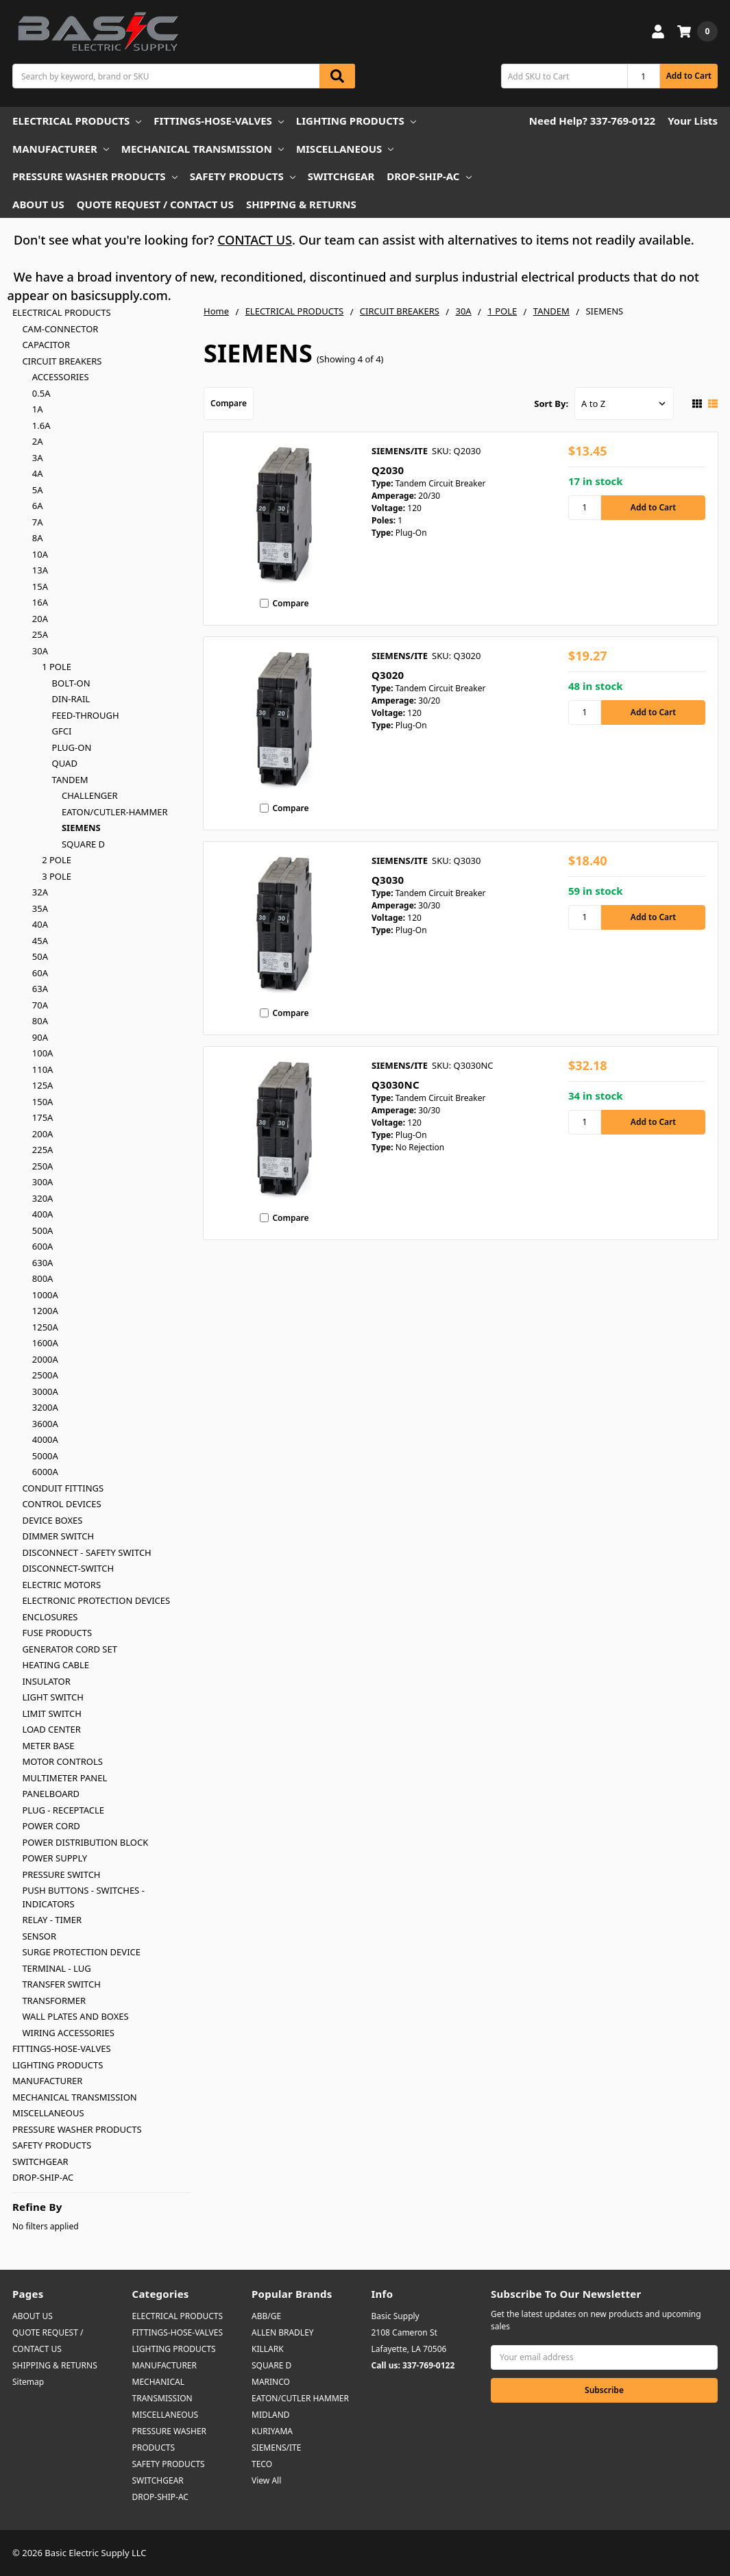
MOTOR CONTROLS (62, 1761)
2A (37, 441)
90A (40, 1037)
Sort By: (551, 403)
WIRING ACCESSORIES (68, 2033)
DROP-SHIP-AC (429, 176)
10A (40, 554)
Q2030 (388, 470)
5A (37, 490)
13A (40, 570)
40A (40, 924)
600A (42, 1246)
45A (40, 940)
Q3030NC (395, 1084)
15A (40, 586)
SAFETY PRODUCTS (242, 176)
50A (40, 956)
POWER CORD (51, 1826)
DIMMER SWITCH (58, 1536)
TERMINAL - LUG (56, 1968)
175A (42, 1117)
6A (37, 505)
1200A (45, 1310)
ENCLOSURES (49, 1617)
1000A (45, 1295)
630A (42, 1262)
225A (42, 1149)
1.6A (41, 425)
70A (40, 1005)
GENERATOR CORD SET (69, 1649)
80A (40, 1021)
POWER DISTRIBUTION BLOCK (85, 1842)
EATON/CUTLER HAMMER (300, 2398)
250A (42, 1166)
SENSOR (39, 1936)
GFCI (62, 731)
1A (37, 409)
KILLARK (268, 2349)
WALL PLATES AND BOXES (75, 2016)
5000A (45, 1456)
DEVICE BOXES (52, 1520)
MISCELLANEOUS (345, 149)
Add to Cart (688, 76)
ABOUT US (38, 204)
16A (40, 602)
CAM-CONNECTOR (60, 329)
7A (37, 522)
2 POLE (56, 860)
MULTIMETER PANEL (64, 1778)
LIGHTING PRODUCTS (356, 120)
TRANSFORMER (54, 2000)
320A (42, 1198)
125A (42, 1085)
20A (40, 618)
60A (40, 973)
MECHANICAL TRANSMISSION (202, 149)
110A (42, 1069)
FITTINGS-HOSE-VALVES (218, 120)
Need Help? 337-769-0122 (592, 120)
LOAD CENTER (51, 1729)
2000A (45, 1359)
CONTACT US (254, 240)
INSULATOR (46, 1681)
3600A (45, 1423)
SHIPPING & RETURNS (301, 204)
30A (40, 651)
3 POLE (56, 876)
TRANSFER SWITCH (61, 1984)
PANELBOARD (51, 1793)
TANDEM (70, 779)
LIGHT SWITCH (52, 1697)
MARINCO (271, 2382)
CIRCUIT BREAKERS (61, 361)
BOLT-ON (71, 683)
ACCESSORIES (60, 377)
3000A (45, 1391)
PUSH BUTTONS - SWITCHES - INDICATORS (83, 1897)
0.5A (41, 393)
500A (42, 1230)
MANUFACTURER (60, 149)
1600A (45, 1343)
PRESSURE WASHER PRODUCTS (95, 176)
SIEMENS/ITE (276, 2447)
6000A (45, 1471)
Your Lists (693, 120)
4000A (45, 1439)
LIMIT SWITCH (51, 1713)
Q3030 (388, 880)
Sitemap (28, 2382)
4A (37, 473)
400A (42, 1214)
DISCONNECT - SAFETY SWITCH (86, 1552)
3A (37, 457)
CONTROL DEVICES (61, 1504)
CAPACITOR (46, 344)
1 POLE (56, 666)
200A (42, 1134)
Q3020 (388, 675)
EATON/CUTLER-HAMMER (115, 812)
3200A (45, 1407)
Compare (228, 403)
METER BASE (48, 1745)
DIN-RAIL (71, 699)
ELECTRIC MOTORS (61, 1584)
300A (42, 1182)
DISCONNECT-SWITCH (68, 1568)
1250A (45, 1327)
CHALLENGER (90, 795)
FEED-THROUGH (85, 715)
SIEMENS (81, 827)
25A (40, 634)
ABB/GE (266, 2316)
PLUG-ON (72, 747)
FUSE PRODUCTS (57, 1632)
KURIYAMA (272, 2431)
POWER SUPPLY (54, 1858)
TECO (262, 2464)
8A (37, 538)
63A (40, 988)
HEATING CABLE (55, 1665)
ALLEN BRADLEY (283, 2332)
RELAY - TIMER (52, 1920)
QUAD (64, 763)
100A (42, 1053)
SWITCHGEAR (341, 176)
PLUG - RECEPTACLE (63, 1810)
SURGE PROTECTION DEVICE (81, 1952)
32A (40, 892)
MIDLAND (271, 2414)
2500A (45, 1375)
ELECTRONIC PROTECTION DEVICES (96, 1600)
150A (42, 1101)
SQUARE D (83, 844)
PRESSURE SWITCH (61, 1874)
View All (266, 2480)
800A (42, 1278)
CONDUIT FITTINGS (63, 1488)
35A (40, 908)
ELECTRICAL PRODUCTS (76, 120)
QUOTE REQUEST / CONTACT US (155, 204)
